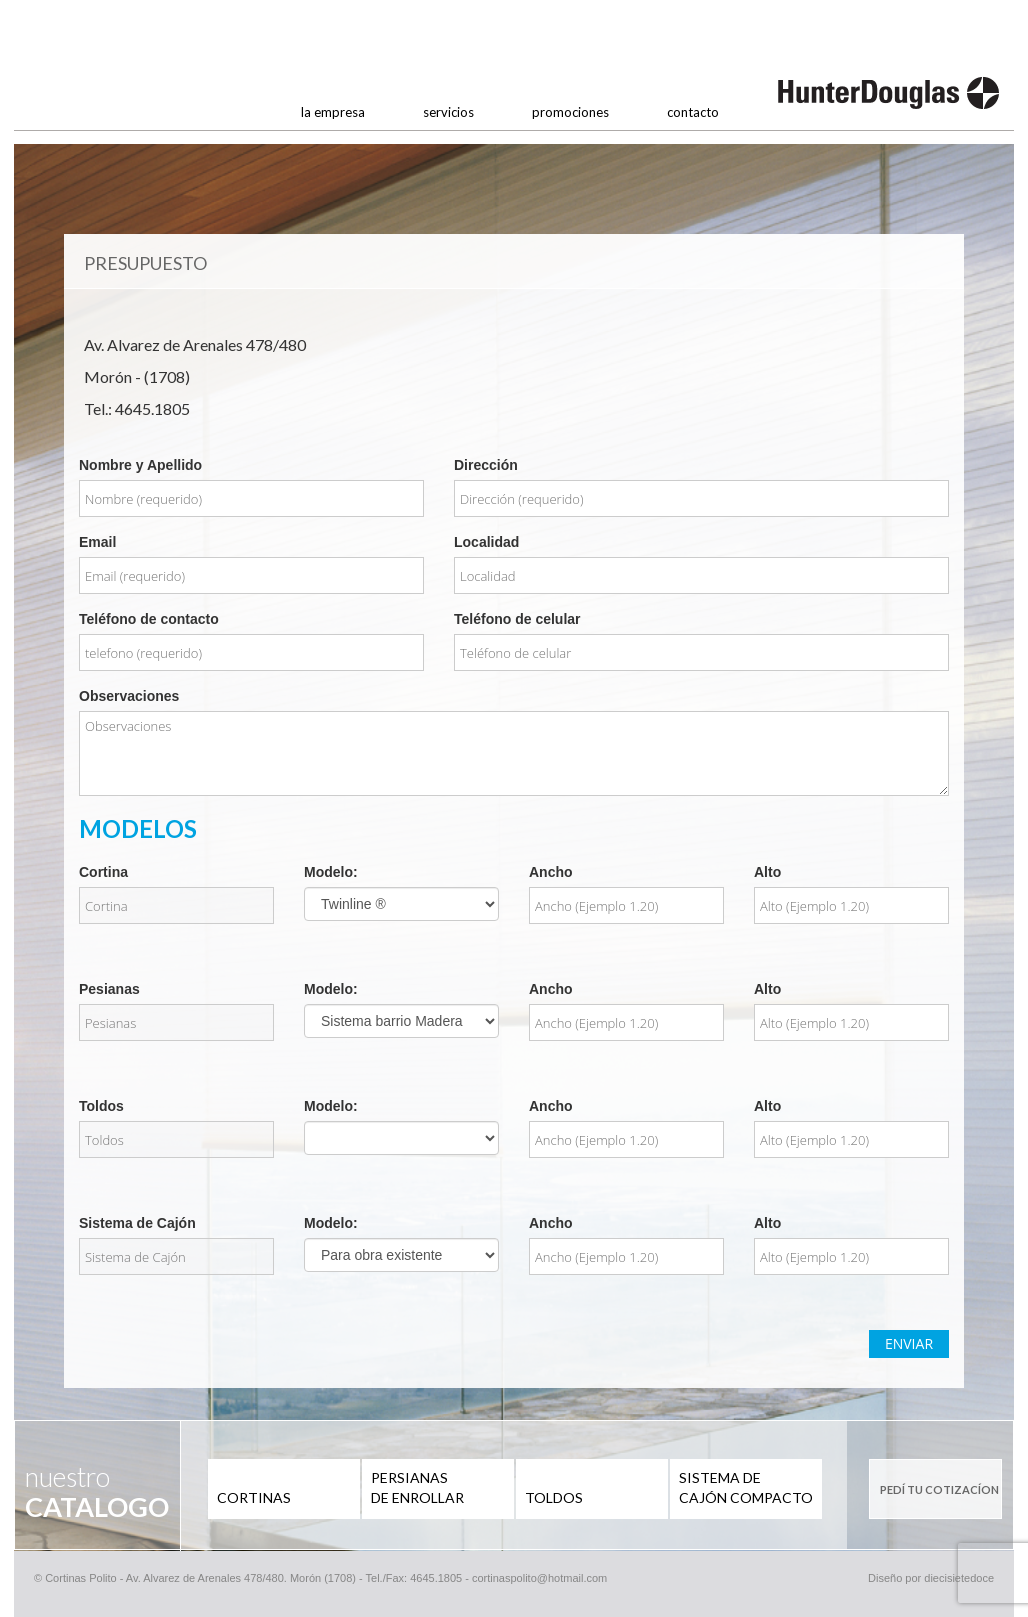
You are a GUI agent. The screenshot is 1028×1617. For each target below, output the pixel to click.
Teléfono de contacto (149, 619)
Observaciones (129, 696)
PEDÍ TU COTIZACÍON (939, 1489)
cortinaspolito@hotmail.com (539, 1578)
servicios (448, 112)
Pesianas (109, 989)
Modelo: (331, 872)
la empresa (333, 112)
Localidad (486, 542)
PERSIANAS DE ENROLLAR (417, 1487)
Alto (767, 872)
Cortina (103, 872)
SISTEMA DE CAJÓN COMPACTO (746, 1487)
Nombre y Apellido (140, 465)
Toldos (101, 1106)
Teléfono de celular (517, 619)
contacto (693, 112)
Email (97, 542)
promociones (570, 112)
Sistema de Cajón (137, 1223)
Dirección (486, 465)
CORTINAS (254, 1497)
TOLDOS (554, 1497)
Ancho (551, 872)
